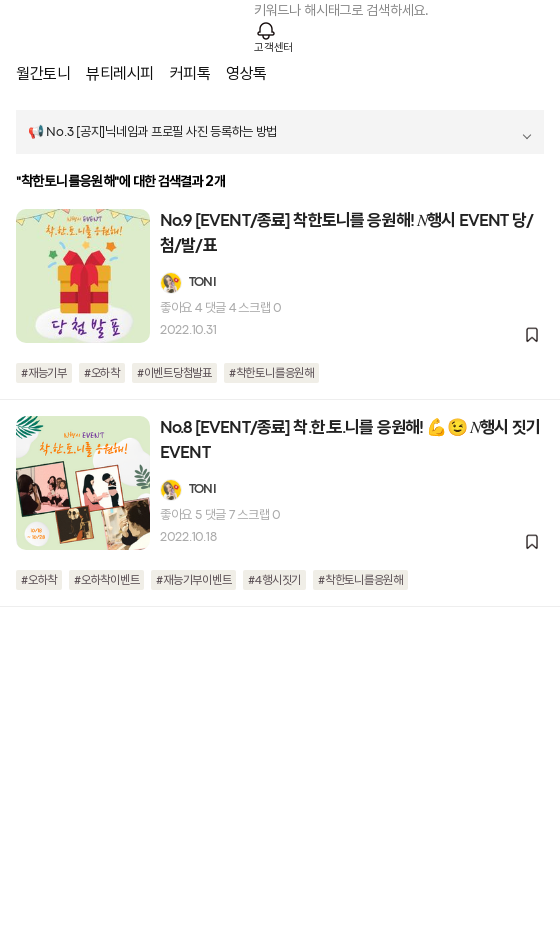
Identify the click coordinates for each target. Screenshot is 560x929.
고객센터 (273, 48)
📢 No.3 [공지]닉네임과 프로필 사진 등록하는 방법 (152, 132)
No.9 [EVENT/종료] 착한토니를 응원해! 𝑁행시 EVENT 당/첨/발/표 (346, 234)
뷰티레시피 (120, 73)
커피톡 (190, 73)
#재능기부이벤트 (193, 581)
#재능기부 (44, 374)
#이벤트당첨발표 (174, 374)
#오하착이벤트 (106, 581)
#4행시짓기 (274, 581)
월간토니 (43, 73)
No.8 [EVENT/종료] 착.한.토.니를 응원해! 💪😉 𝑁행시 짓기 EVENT (350, 441)
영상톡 (246, 73)
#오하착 (102, 374)
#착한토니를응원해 (271, 374)
